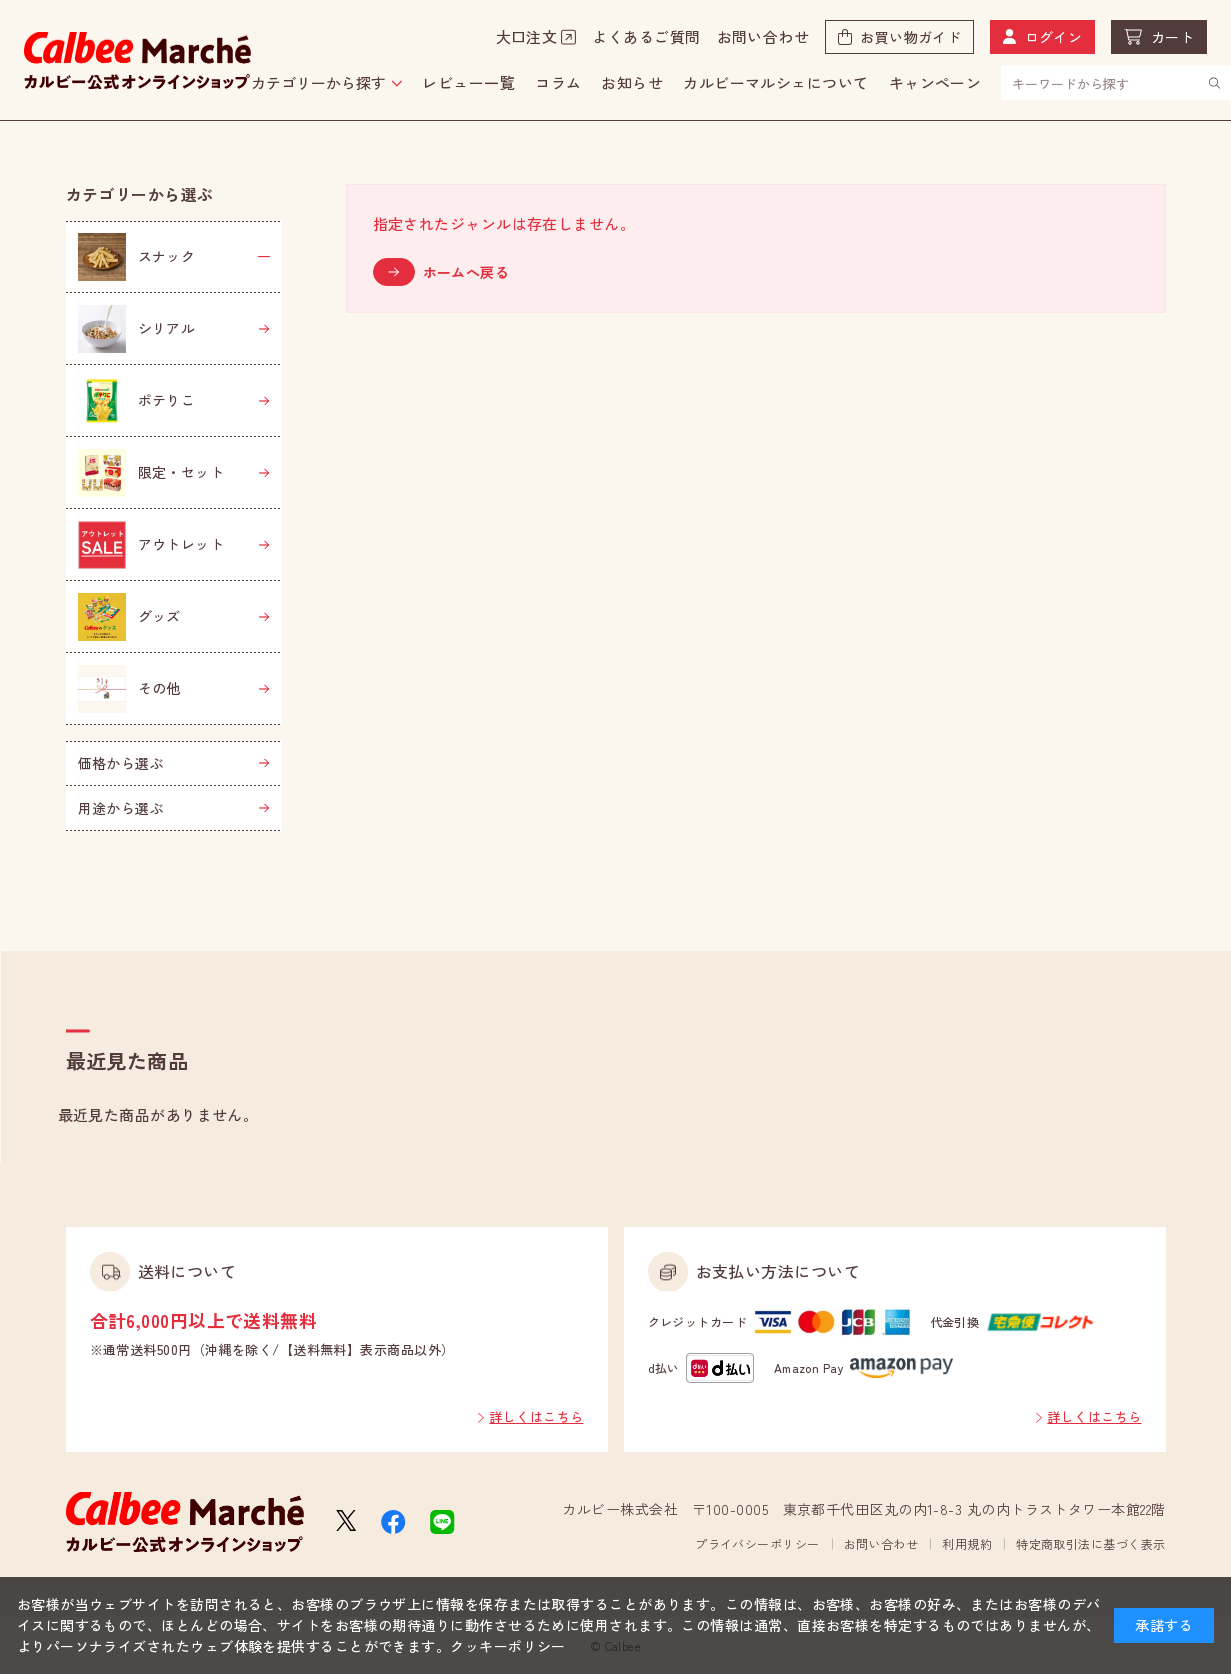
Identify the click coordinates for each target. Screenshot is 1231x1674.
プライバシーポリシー (757, 1543)
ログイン (1054, 37)
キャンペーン (935, 82)
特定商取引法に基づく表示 (1090, 1543)
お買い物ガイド (910, 37)
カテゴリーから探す (318, 82)
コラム (558, 82)
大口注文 (527, 36)
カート (1172, 37)
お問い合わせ (763, 36)
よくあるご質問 (646, 36)
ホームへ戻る (466, 272)
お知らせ (632, 82)
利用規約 (967, 1543)
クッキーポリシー (508, 1646)
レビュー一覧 (468, 82)
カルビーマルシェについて (775, 82)
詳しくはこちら (536, 1416)
